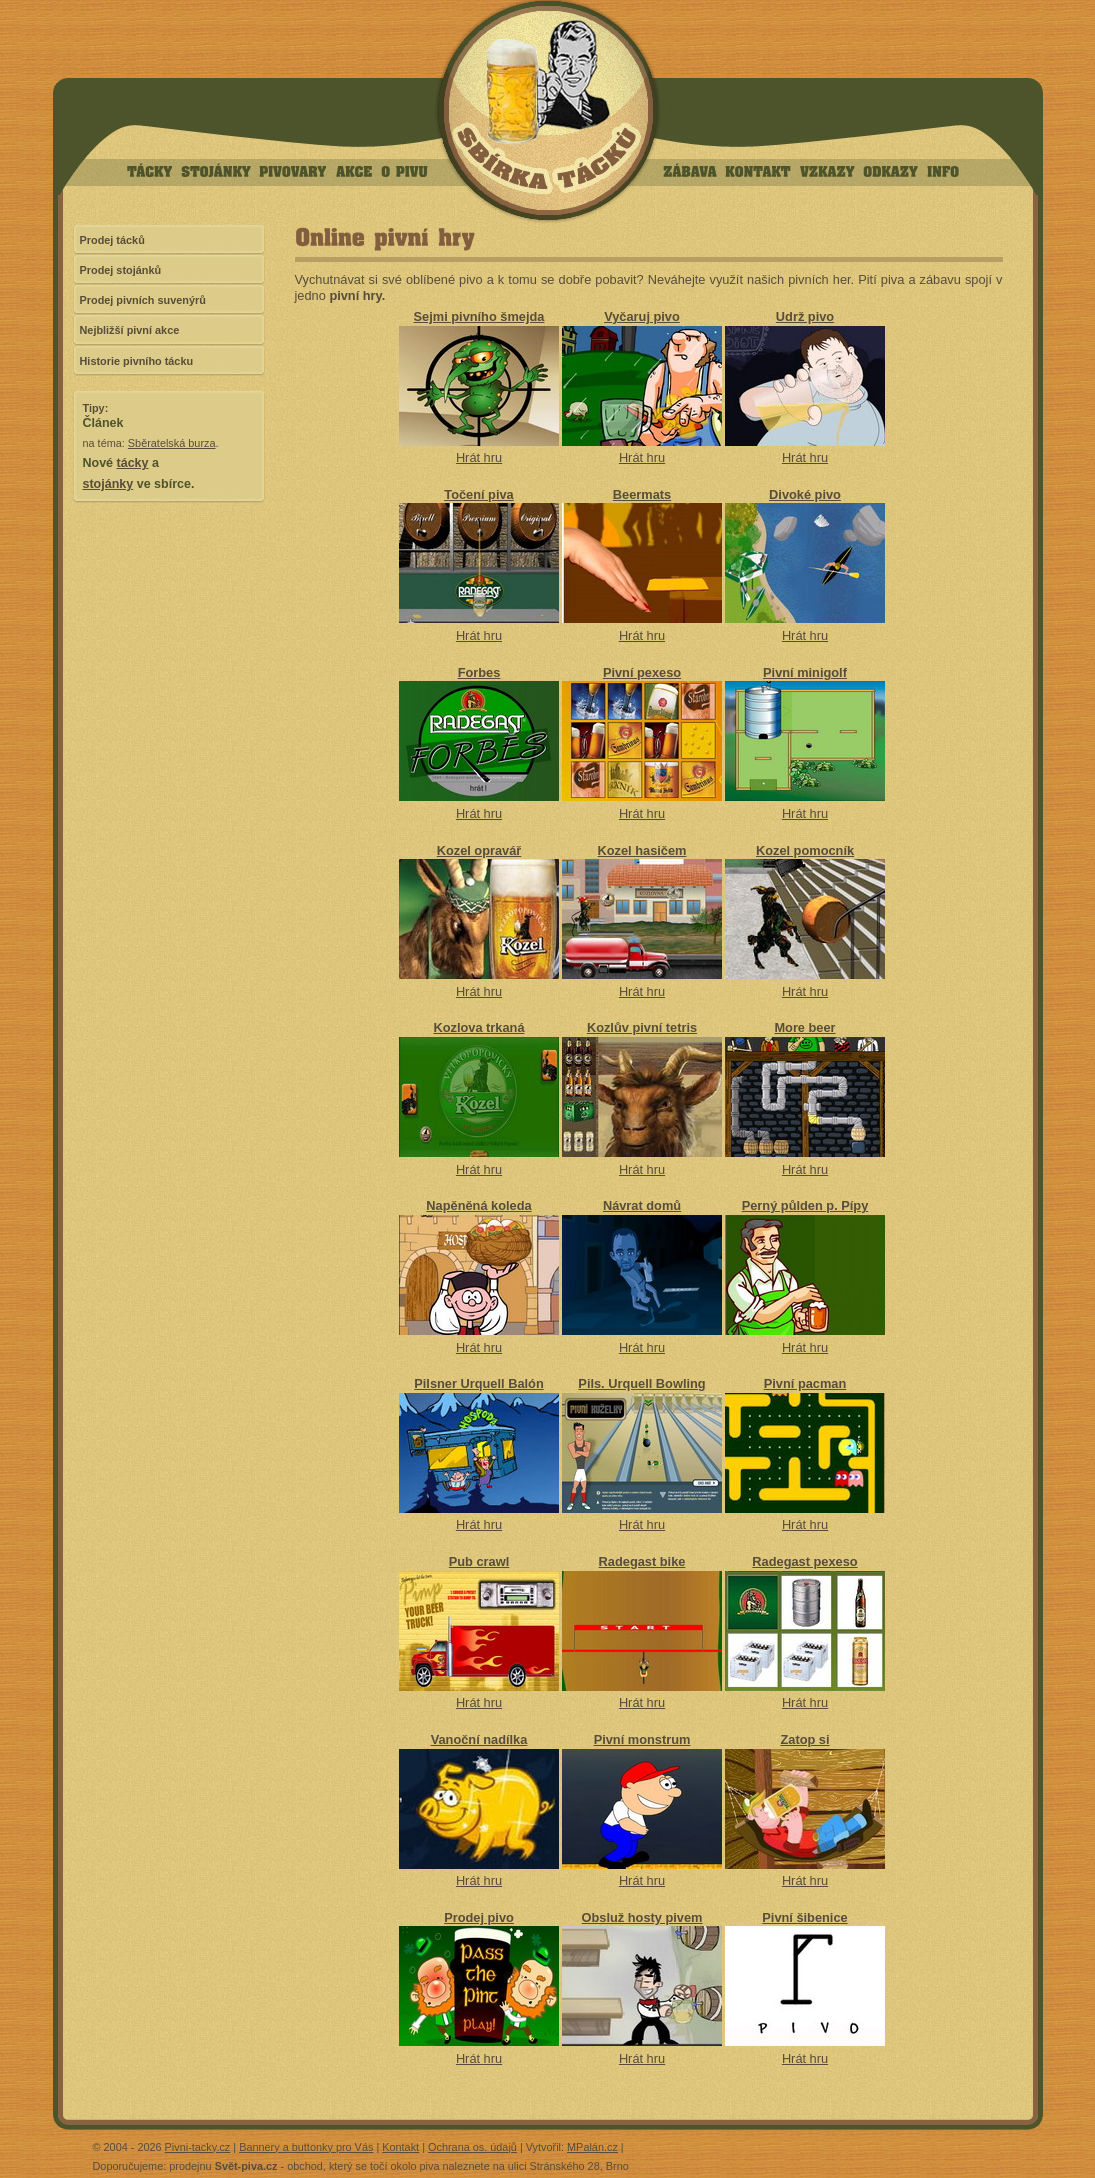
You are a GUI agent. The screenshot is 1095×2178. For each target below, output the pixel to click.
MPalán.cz (592, 2147)
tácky (133, 463)
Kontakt (400, 2147)
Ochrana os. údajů (472, 2147)
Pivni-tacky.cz (198, 2147)
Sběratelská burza (172, 443)
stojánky (108, 484)
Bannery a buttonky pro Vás (306, 2147)
